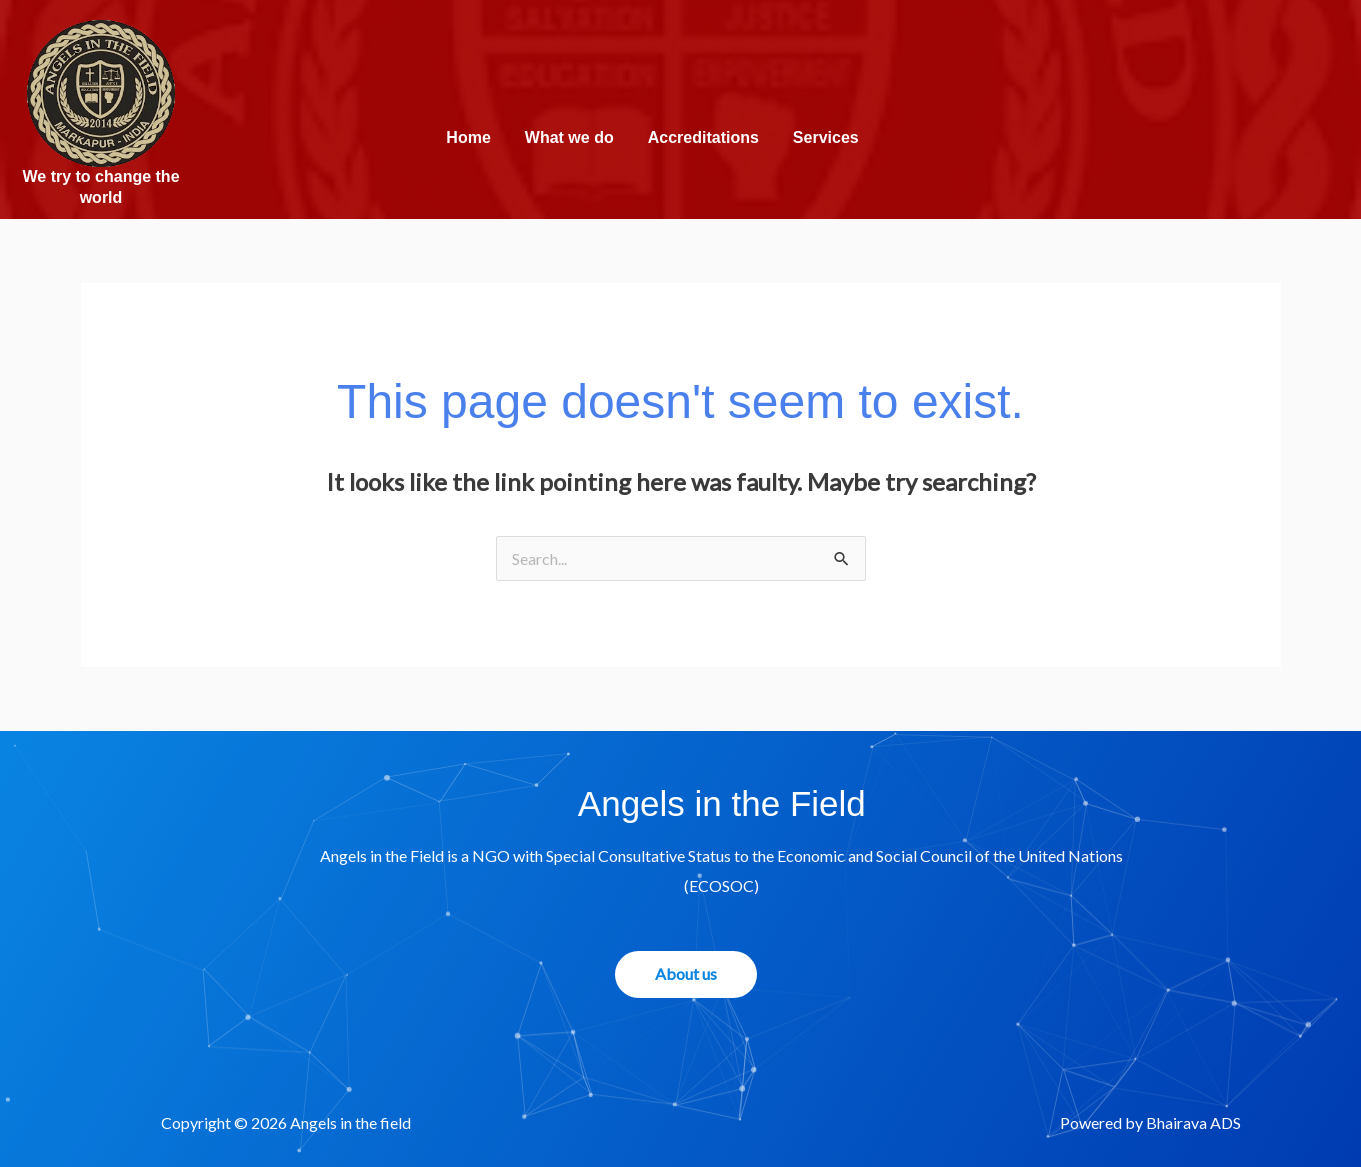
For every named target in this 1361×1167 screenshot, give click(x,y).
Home (468, 137)
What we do (569, 137)
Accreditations (703, 137)
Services (826, 137)
